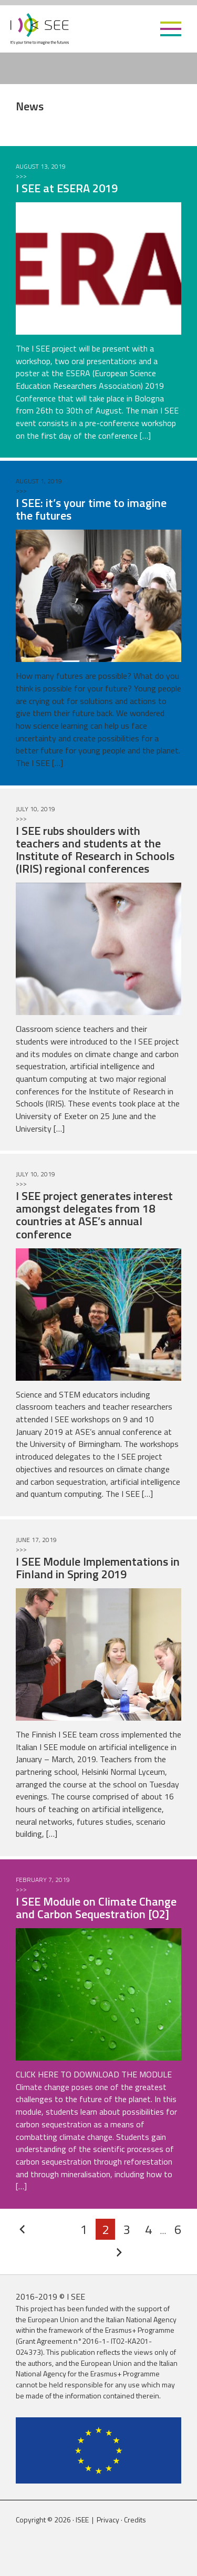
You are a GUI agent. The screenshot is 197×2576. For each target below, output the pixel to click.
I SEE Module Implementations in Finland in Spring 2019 (98, 1568)
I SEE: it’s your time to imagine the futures (91, 509)
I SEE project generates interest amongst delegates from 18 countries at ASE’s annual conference (94, 1215)
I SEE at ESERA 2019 (67, 188)
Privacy (108, 2519)
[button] (170, 29)
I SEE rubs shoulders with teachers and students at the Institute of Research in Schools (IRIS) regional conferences (95, 850)
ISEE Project (40, 29)
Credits (135, 2519)
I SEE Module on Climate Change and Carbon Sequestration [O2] (96, 1907)
